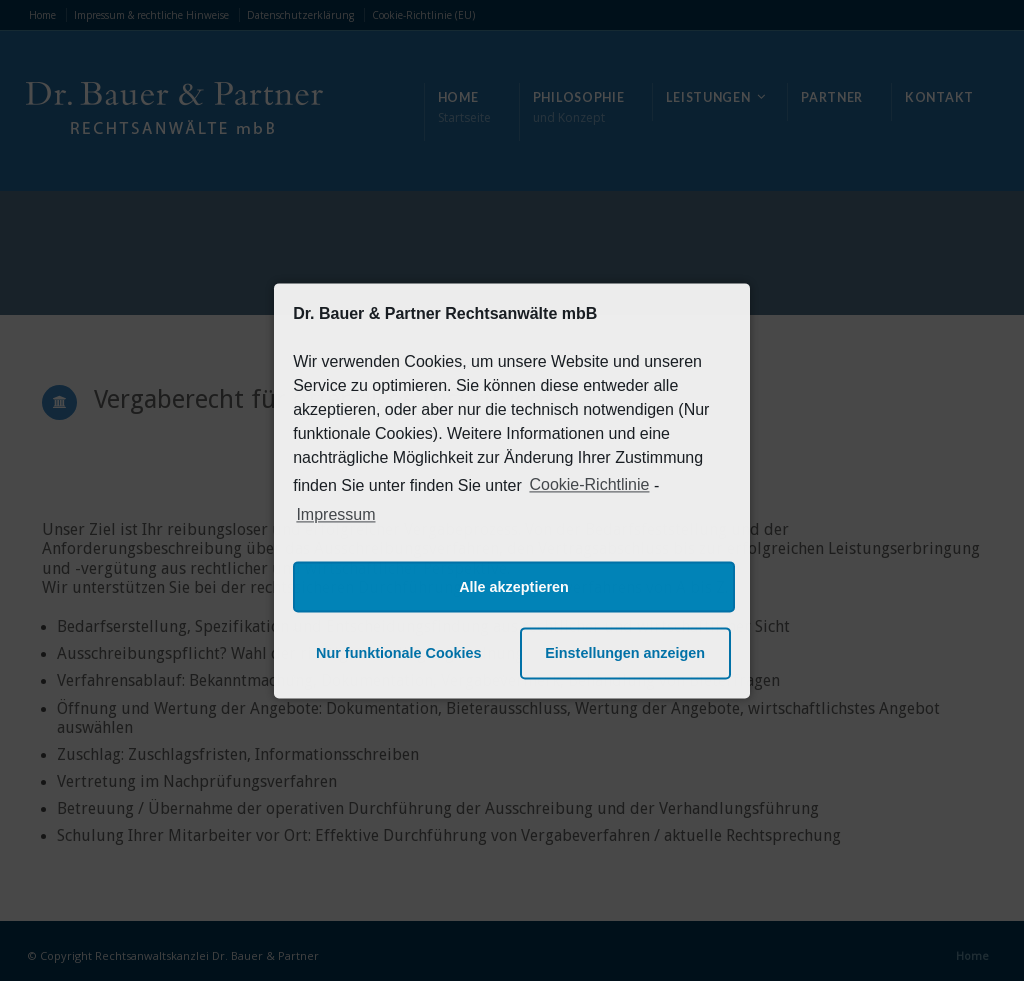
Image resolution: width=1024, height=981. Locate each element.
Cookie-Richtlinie (589, 484)
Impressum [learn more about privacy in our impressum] (335, 515)
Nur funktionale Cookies (399, 653)
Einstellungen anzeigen (625, 653)
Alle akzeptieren (514, 587)
